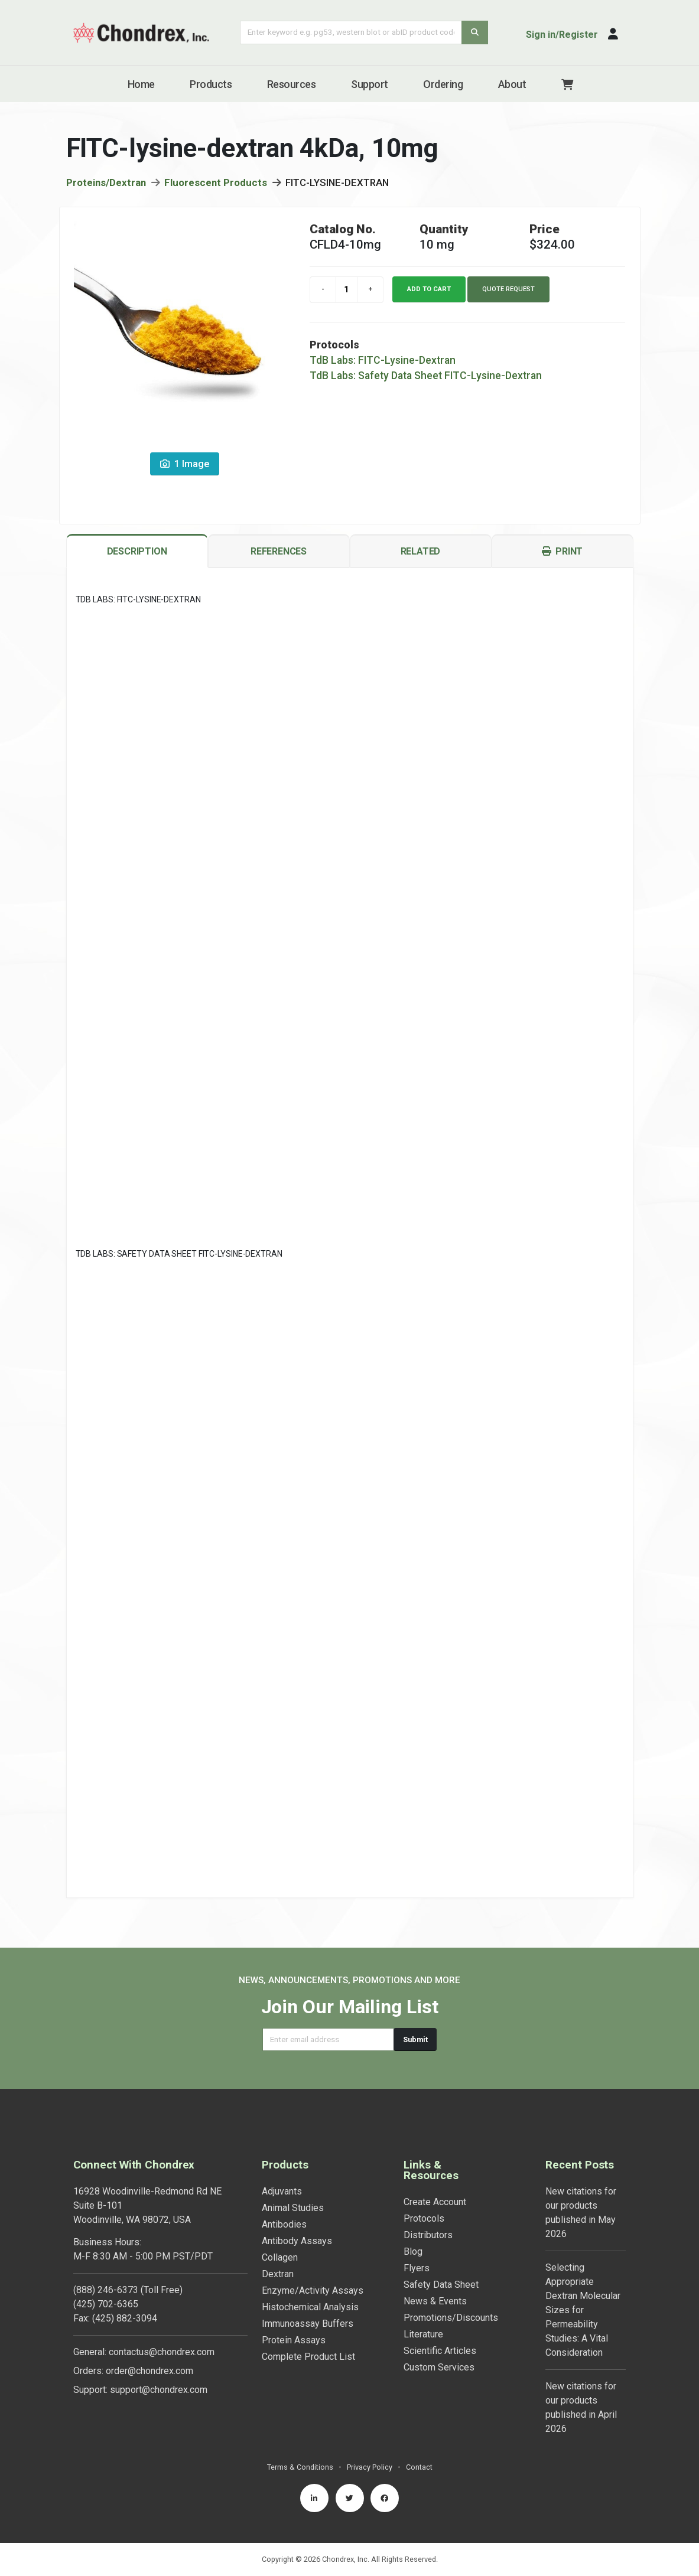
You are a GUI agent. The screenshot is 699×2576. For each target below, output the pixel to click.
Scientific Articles (440, 2350)
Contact (419, 2467)
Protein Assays (294, 2340)
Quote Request (508, 289)
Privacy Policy (369, 2467)
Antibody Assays (297, 2240)
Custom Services (439, 2367)
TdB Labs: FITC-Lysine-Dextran (383, 360)
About (512, 84)
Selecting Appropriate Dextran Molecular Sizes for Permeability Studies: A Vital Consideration (582, 2310)
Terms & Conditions (300, 2467)
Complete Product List (308, 2356)
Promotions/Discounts (451, 2317)
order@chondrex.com (149, 2370)
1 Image (184, 463)
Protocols (424, 2218)
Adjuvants (282, 2191)
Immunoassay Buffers (307, 2323)
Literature (423, 2334)
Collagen (280, 2257)
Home (141, 84)
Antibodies (284, 2224)
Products (211, 84)
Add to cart (429, 289)
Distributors (428, 2235)
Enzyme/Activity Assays (312, 2290)
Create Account (435, 2201)
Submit (415, 2039)
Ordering (443, 84)
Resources (291, 84)
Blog (413, 2251)
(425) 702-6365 (105, 2304)
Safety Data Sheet (441, 2284)
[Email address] (328, 2039)
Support (369, 84)
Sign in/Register (562, 34)
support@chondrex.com (158, 2389)
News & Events (435, 2301)
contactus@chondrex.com (161, 2351)
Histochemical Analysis (310, 2307)
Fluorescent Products (215, 182)
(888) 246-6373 (105, 2289)
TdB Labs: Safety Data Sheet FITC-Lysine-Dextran (426, 375)
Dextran (278, 2274)
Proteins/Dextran (106, 182)
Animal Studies (293, 2207)
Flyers (417, 2268)
